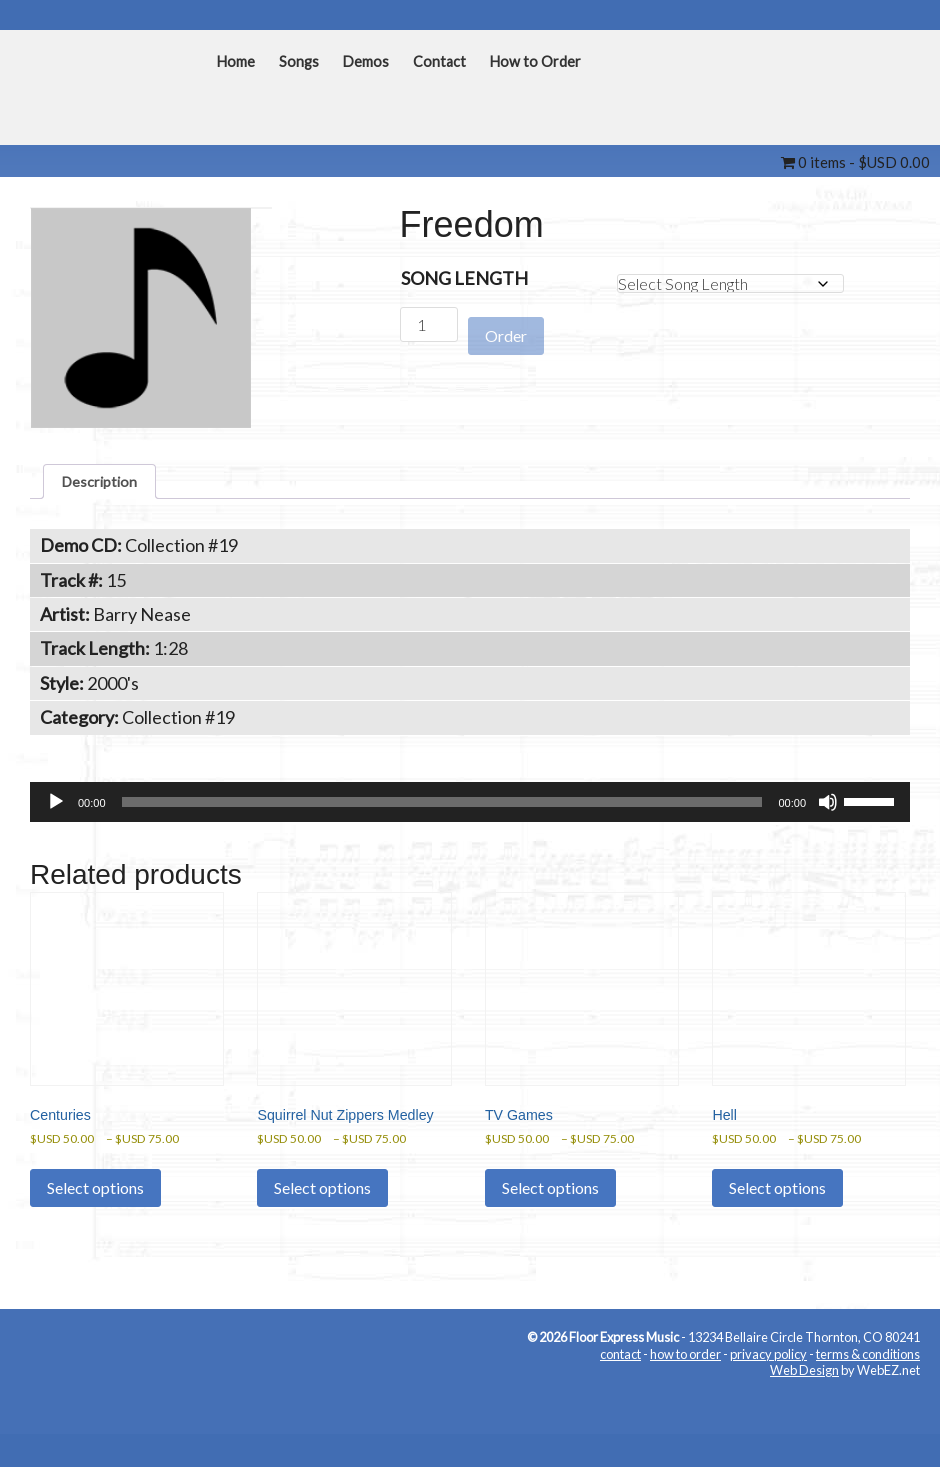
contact (620, 1422)
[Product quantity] (429, 324)
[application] (470, 811)
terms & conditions (868, 1422)
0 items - (855, 162)
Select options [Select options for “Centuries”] (95, 1234)
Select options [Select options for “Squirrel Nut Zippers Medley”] (322, 1256)
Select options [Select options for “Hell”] (777, 1234)
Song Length (464, 278)
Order (506, 325)
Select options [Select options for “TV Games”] (550, 1234)
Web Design (804, 1438)
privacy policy (768, 1422)
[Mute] (828, 811)
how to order (685, 1422)
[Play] (56, 811)
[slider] (442, 811)
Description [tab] (108, 485)
